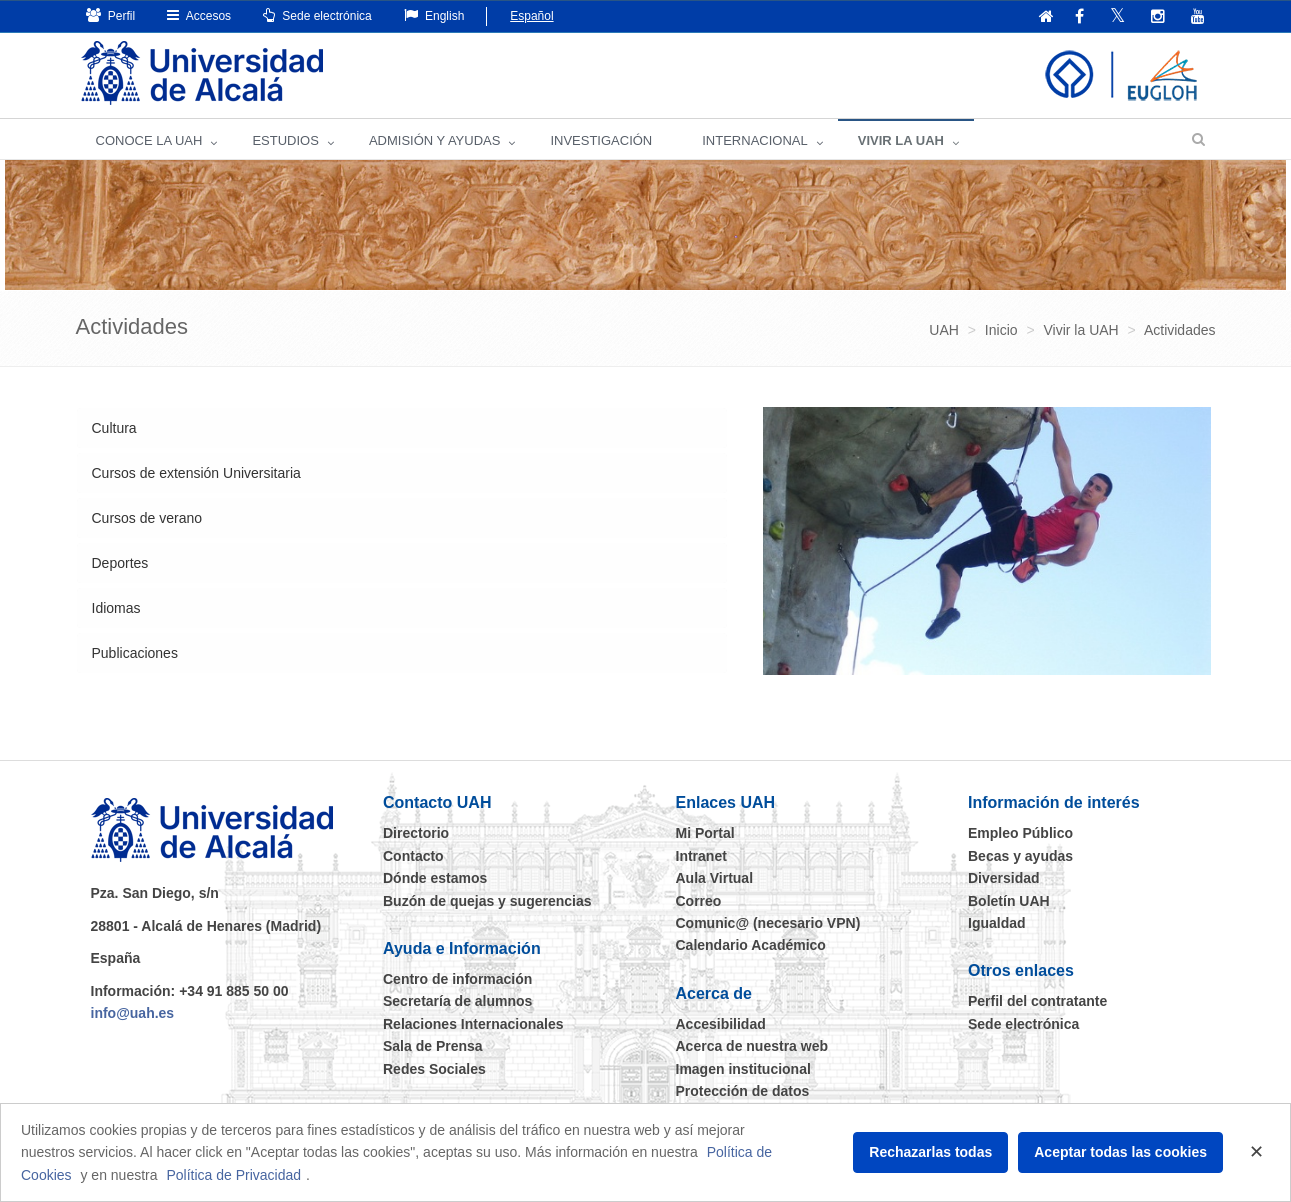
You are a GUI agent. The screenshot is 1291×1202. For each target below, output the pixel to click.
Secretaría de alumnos (457, 1001)
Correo (699, 901)
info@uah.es (133, 1013)
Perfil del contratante (1037, 1001)
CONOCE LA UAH (149, 140)
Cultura (114, 428)
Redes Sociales (434, 1069)
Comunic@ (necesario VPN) (768, 923)
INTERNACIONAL (754, 140)
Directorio (416, 833)
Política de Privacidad (233, 1175)
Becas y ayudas (1020, 856)
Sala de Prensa (433, 1046)
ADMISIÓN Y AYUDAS (435, 140)
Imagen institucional (743, 1069)
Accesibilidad (721, 1024)
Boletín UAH (1009, 901)
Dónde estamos (435, 878)
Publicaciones (135, 653)
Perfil (111, 15)
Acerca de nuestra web (752, 1046)
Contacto (413, 856)
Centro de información (457, 979)
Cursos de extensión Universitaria (196, 473)
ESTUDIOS (285, 140)
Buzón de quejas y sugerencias (487, 901)
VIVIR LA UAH (901, 140)
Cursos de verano (147, 518)
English (434, 15)
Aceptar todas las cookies (1120, 1152)
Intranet (701, 856)
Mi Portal (705, 833)
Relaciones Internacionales (473, 1024)
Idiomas (116, 608)
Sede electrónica (317, 15)
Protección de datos (743, 1091)
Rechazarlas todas (930, 1152)
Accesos (199, 15)
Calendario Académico (751, 945)
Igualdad (997, 923)
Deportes (120, 563)
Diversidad (1004, 878)
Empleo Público (1020, 833)
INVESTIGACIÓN (601, 140)
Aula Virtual (715, 878)
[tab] (402, 428)
